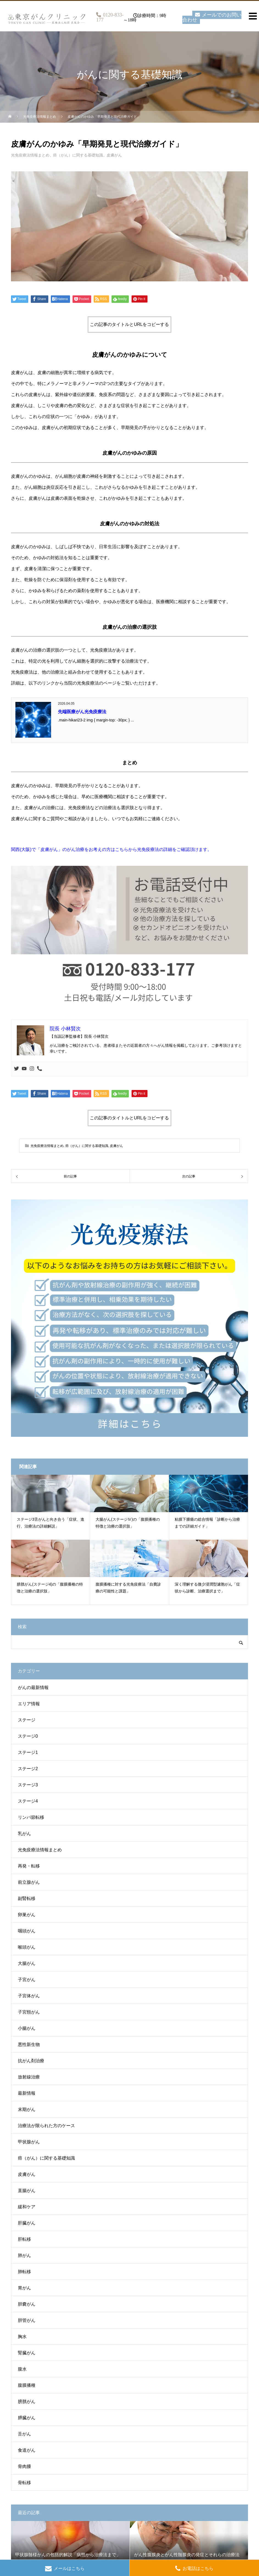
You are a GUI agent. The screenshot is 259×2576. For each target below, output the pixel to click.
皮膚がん (114, 155)
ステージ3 (28, 1785)
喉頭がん (26, 1947)
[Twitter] (16, 1069)
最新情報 (26, 2093)
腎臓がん (26, 2352)
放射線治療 (29, 2077)
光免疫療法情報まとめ (30, 155)
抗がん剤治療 (31, 2060)
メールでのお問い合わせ (211, 17)
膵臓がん (26, 2417)
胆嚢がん (26, 2304)
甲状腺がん (29, 2142)
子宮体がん (29, 1995)
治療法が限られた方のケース (46, 2125)
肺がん (24, 2255)
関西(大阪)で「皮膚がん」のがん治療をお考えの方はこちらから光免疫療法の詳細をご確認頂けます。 (111, 849)
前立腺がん (29, 1882)
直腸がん (26, 2190)
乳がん (24, 1833)
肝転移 (24, 2239)
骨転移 (24, 2482)
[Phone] (39, 1069)
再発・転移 (29, 1866)
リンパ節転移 (31, 1817)
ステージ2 (28, 1768)
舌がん (24, 2434)
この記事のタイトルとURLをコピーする (129, 324)
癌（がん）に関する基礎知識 (78, 155)
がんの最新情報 (33, 1687)
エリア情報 (29, 1703)
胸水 (22, 2336)
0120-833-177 (110, 17)
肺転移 (24, 2271)
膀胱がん (26, 2401)
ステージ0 (28, 1736)
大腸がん (26, 1963)
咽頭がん (26, 1931)
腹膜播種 (26, 2385)
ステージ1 (28, 1752)
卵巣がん (26, 1914)
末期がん (26, 2109)
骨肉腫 (24, 2466)
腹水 (22, 2369)
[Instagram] (31, 1069)
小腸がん (26, 2028)
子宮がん (26, 1979)
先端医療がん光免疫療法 (82, 711)
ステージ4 (28, 1801)
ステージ (26, 1720)
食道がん (26, 2450)
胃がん (24, 2288)
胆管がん (26, 2320)
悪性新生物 (29, 2044)
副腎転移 (26, 1898)
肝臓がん (26, 2223)
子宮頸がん (29, 2012)
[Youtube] (24, 1069)
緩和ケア (26, 2206)
